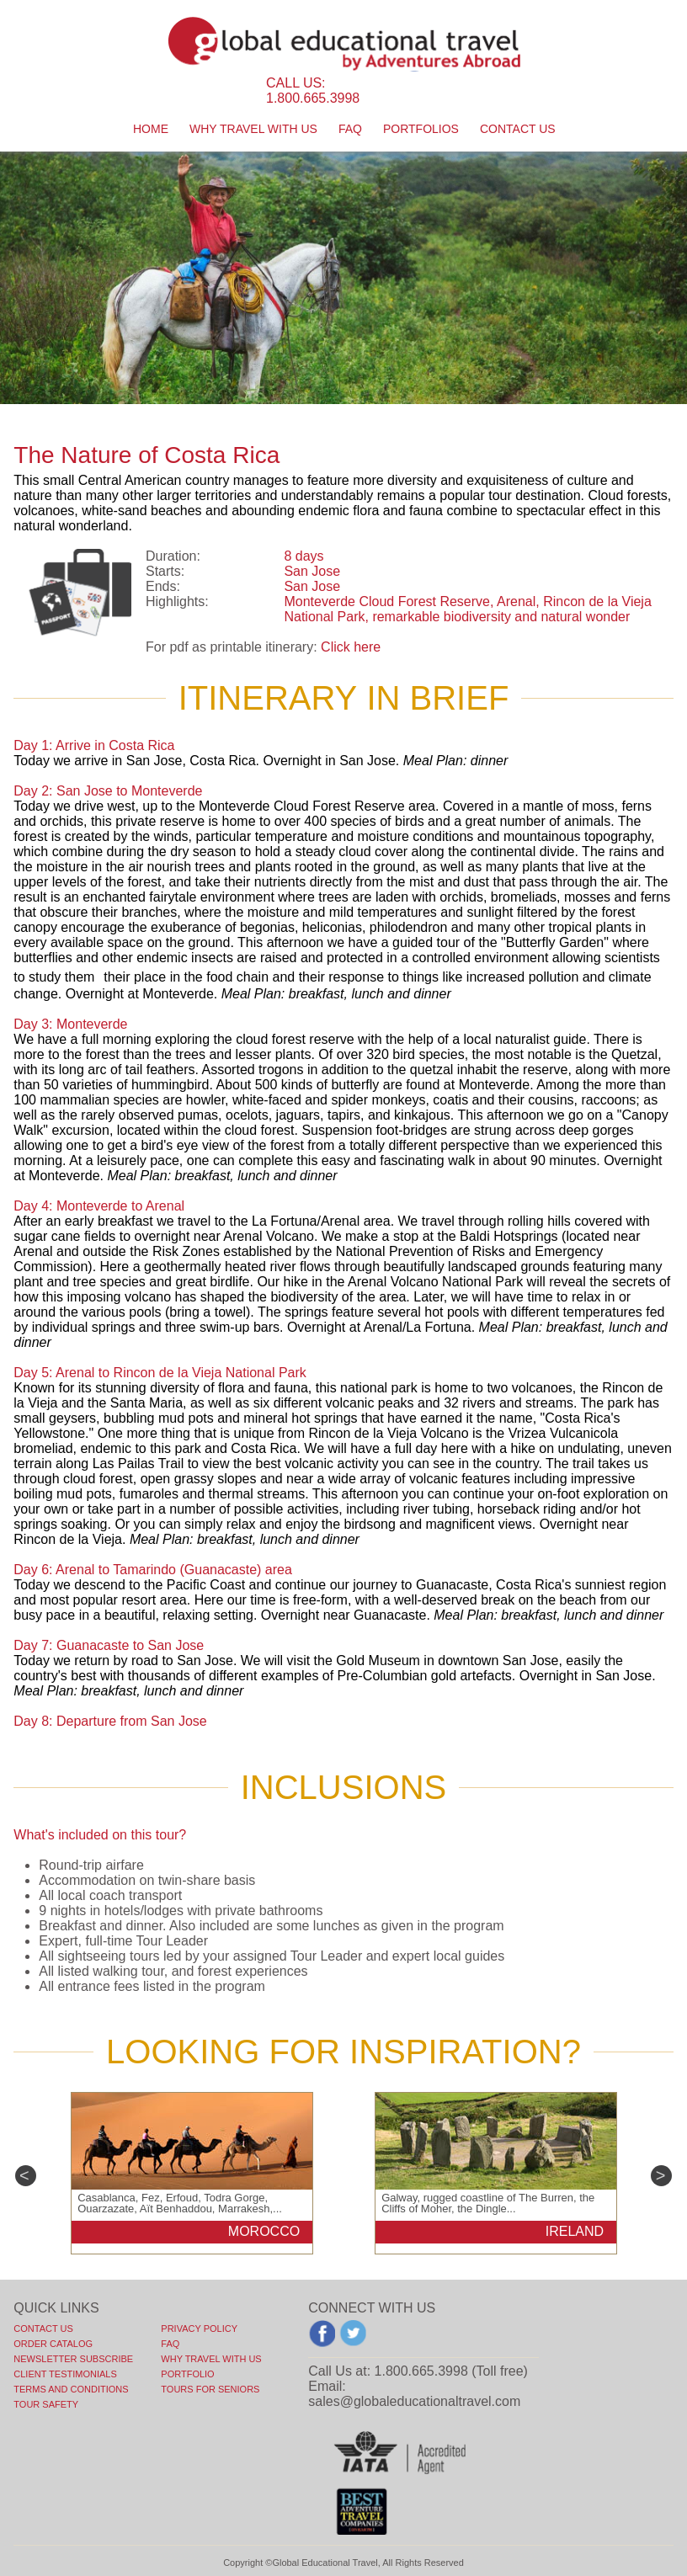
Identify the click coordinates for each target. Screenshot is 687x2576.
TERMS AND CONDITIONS (70, 2389)
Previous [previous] (25, 2175)
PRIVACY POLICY (199, 2328)
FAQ (170, 2344)
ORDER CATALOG (53, 2344)
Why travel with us (253, 129)
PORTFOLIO (187, 2374)
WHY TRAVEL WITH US (211, 2359)
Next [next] (661, 2175)
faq (350, 129)
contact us (518, 129)
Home (150, 129)
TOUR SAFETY (45, 2404)
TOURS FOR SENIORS (210, 2389)
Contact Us (43, 2328)
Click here (351, 647)
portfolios (421, 129)
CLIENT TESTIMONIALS (64, 2374)
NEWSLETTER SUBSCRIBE (73, 2359)
